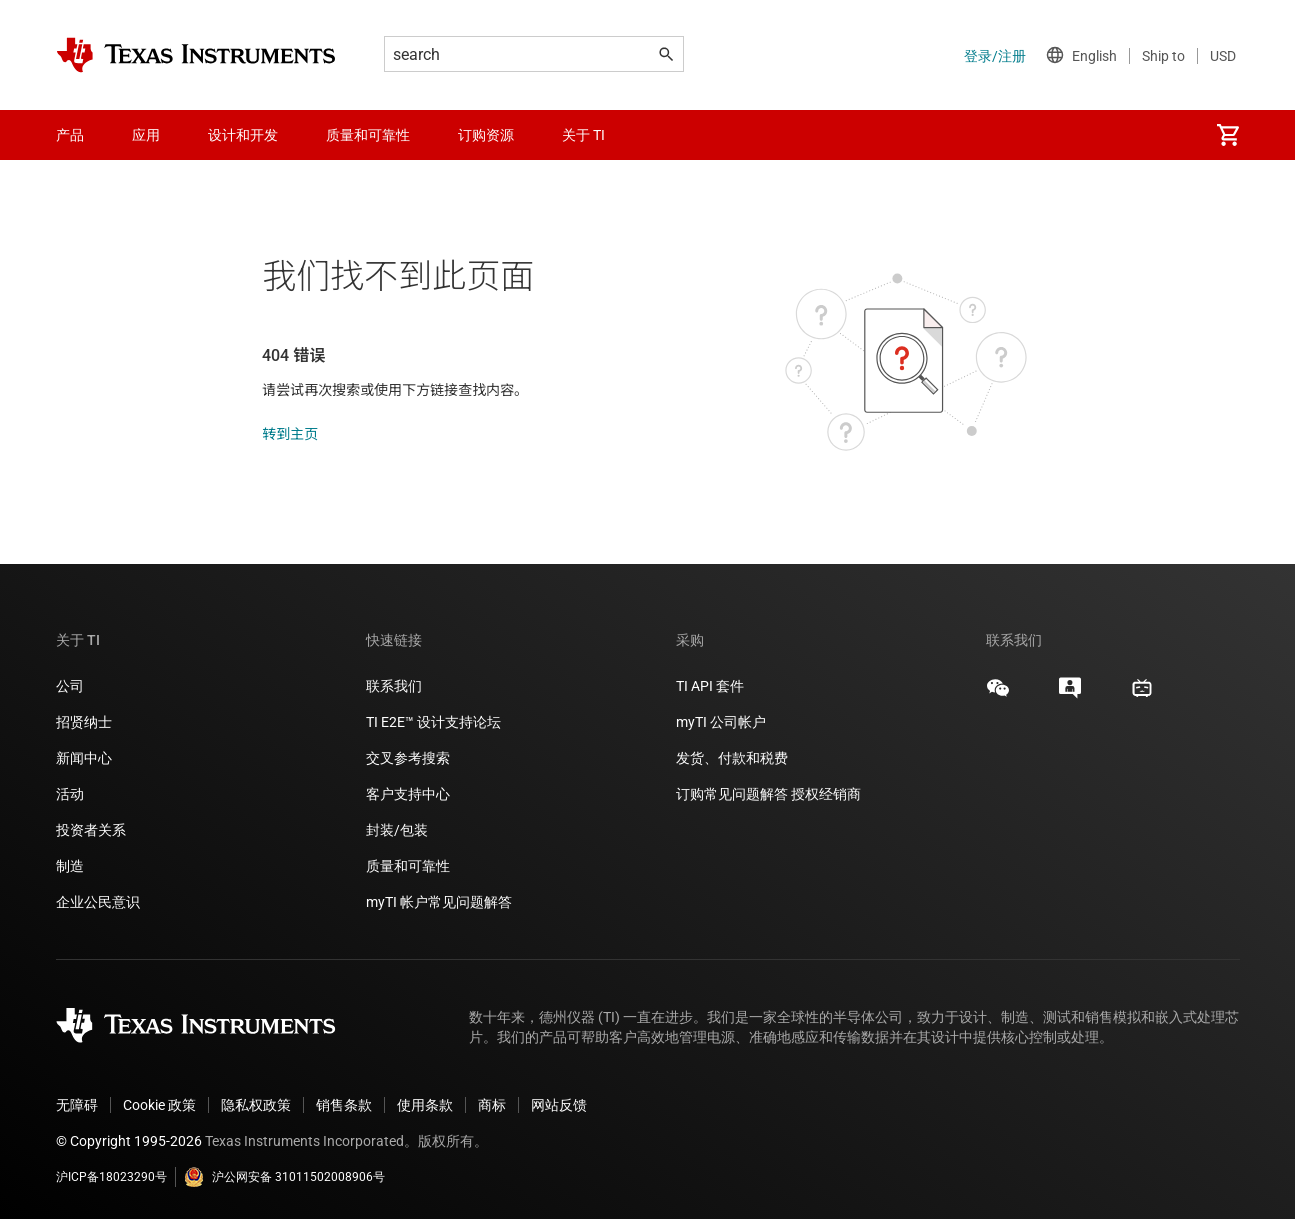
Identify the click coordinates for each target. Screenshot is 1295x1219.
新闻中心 (84, 758)
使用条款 (425, 1105)
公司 (70, 686)
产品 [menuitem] (70, 135)
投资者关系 (91, 830)
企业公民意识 (98, 902)
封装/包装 (397, 830)
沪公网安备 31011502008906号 (284, 1177)
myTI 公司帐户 (721, 722)
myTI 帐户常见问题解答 (439, 902)
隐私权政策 (256, 1105)
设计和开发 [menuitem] (243, 135)
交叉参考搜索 (408, 758)
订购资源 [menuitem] (486, 135)
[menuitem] (1228, 135)
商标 (492, 1105)
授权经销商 (826, 794)
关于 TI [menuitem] (583, 135)
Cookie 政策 (159, 1105)
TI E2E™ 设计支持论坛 (433, 722)
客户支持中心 (408, 794)
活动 (70, 794)
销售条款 (344, 1105)
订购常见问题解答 (732, 794)
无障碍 (77, 1105)
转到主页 (290, 434)
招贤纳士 (84, 722)
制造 (70, 866)
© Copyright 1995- (129, 1141)
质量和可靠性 (409, 866)
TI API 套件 (710, 686)
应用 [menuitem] (146, 135)
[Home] (196, 55)
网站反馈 (559, 1105)
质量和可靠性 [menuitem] (368, 135)
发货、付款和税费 (732, 758)
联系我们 (394, 686)
